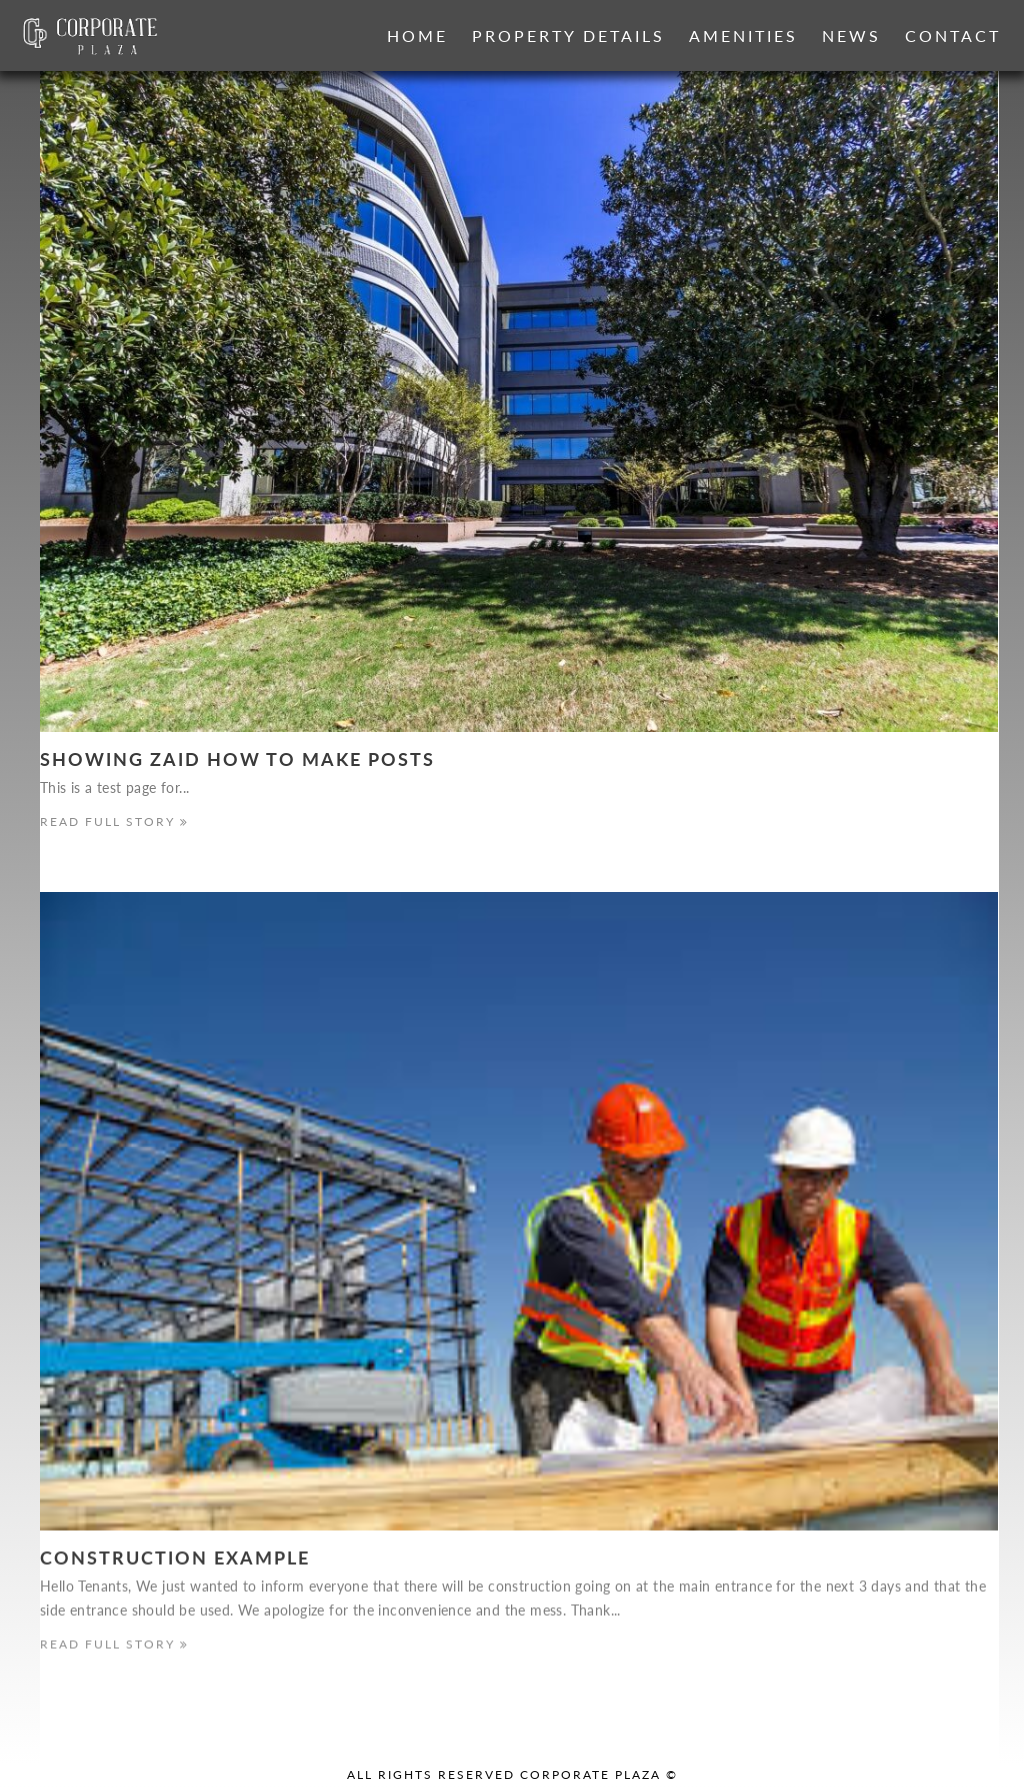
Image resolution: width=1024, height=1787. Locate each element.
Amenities (743, 35)
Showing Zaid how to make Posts (237, 759)
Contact (953, 35)
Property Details (568, 35)
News (851, 35)
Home (417, 35)
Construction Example (175, 1559)
